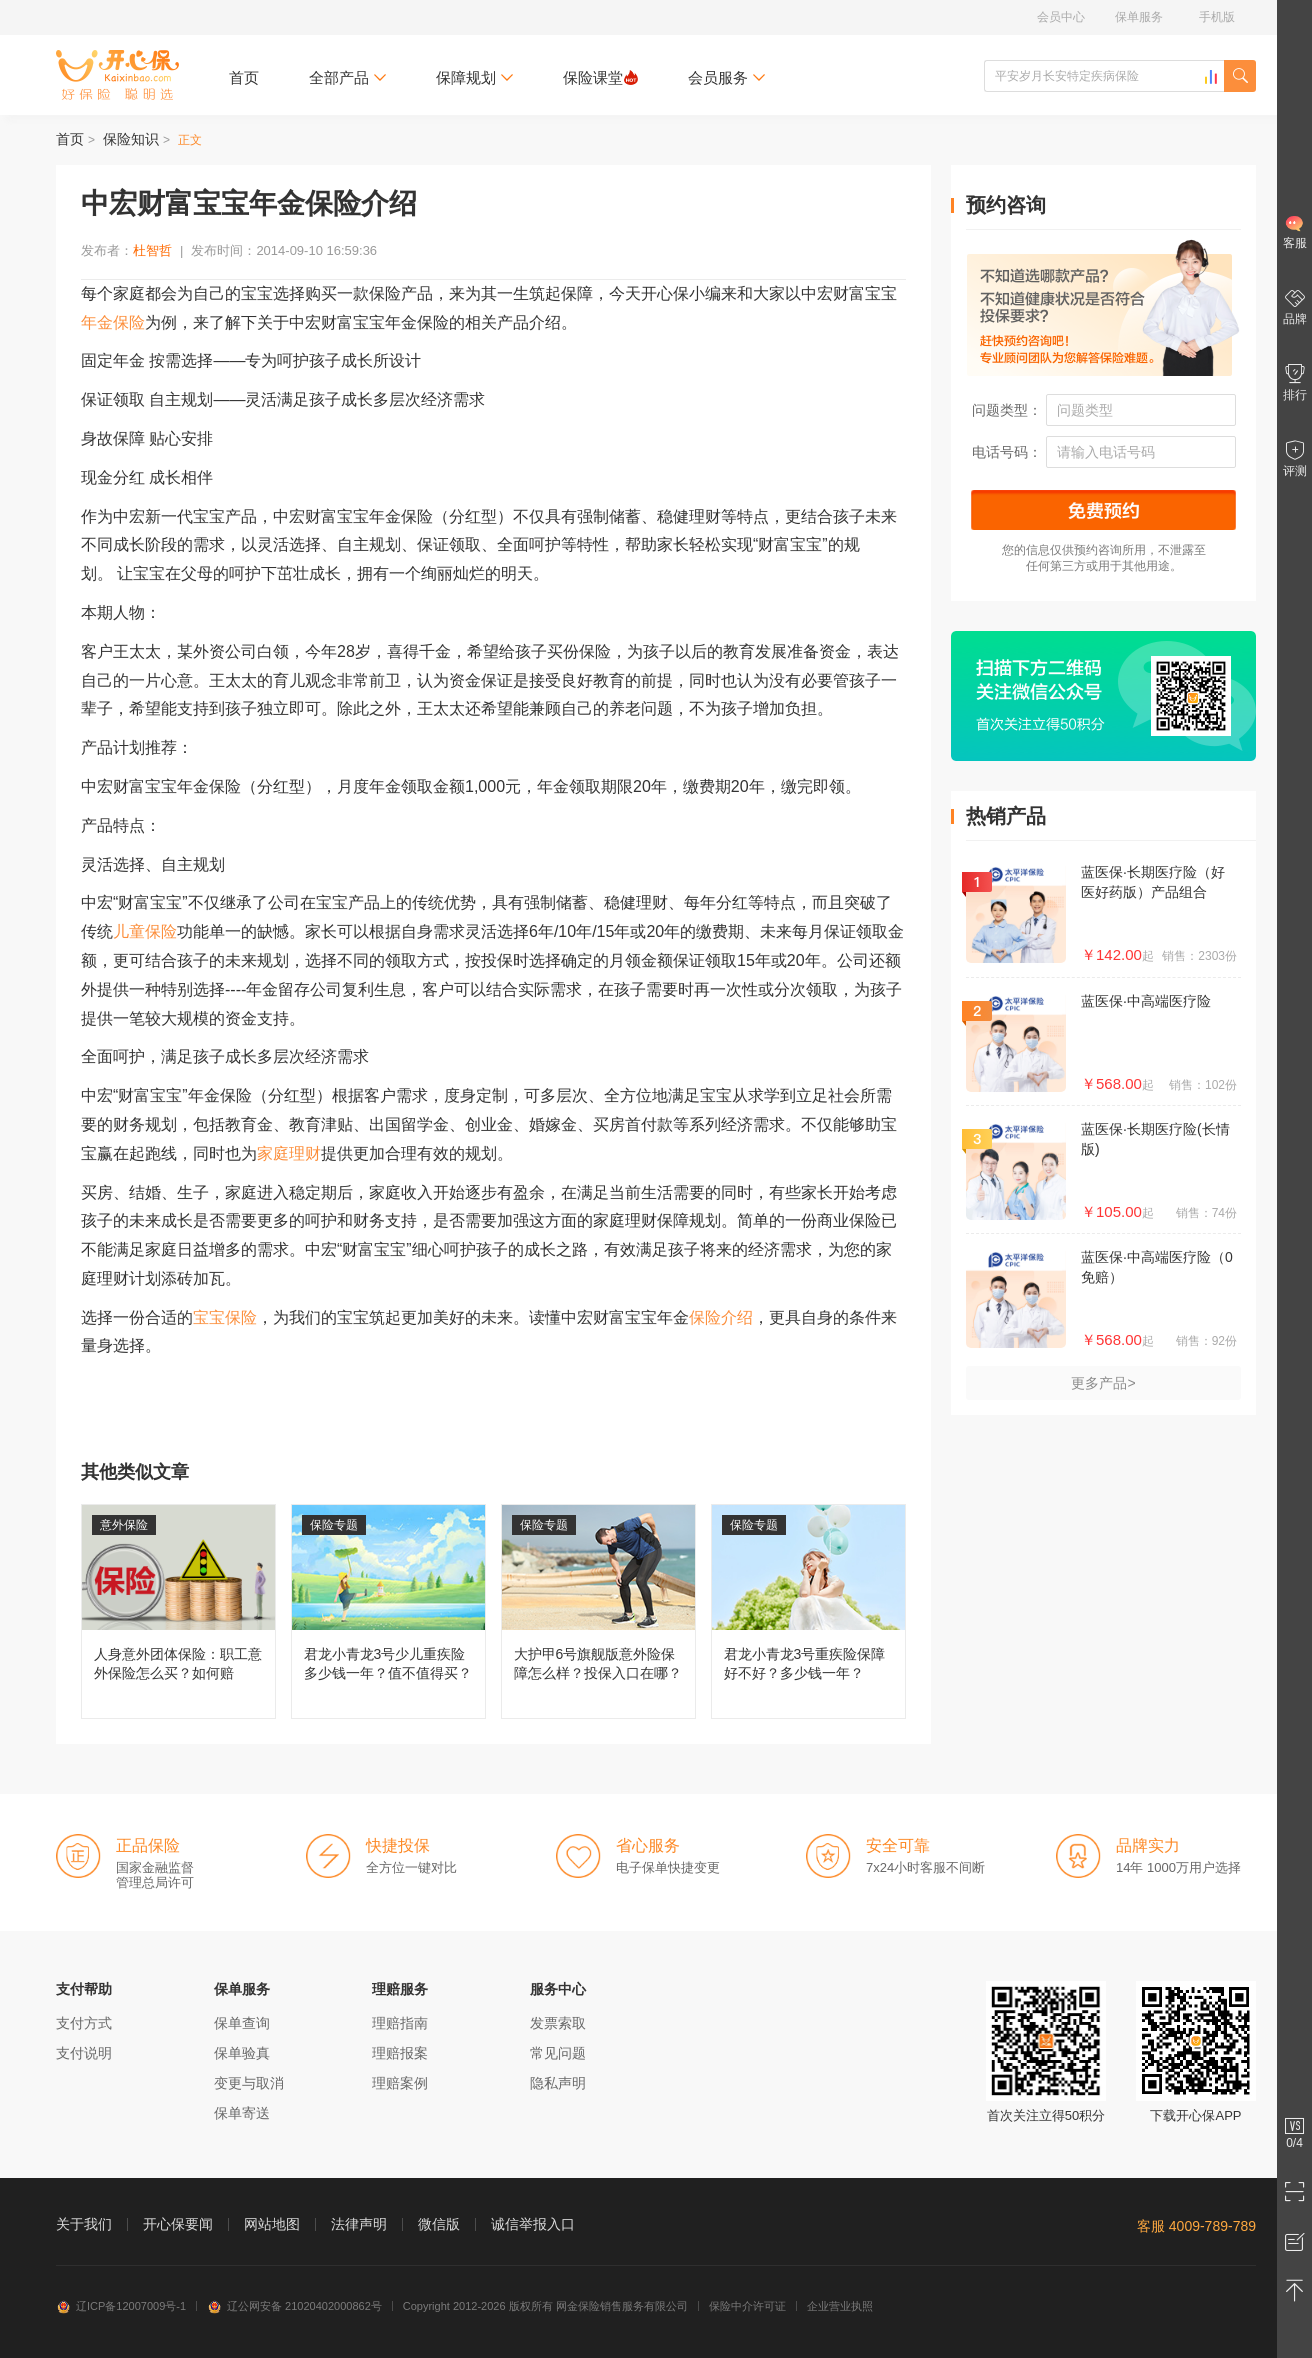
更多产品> (1103, 1383)
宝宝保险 (225, 1317)
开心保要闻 (178, 2224)
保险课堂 (600, 77)
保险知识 (131, 139)
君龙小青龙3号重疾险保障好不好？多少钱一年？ (808, 1611)
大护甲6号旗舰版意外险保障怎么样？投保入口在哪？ (598, 1611)
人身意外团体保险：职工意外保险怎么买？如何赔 (178, 1611)
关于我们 (84, 2224)
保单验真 (242, 2053)
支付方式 (84, 2023)
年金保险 (113, 322)
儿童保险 (145, 931)
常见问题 (558, 2053)
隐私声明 (558, 2083)
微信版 (439, 2224)
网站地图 (272, 2224)
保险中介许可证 (747, 2306)
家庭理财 (289, 1153)
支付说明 (84, 2053)
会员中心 (1061, 17)
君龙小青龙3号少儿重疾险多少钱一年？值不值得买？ (388, 1611)
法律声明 (359, 2224)
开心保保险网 (117, 75)
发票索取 (558, 2023)
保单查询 (242, 2023)
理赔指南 (400, 2023)
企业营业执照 (840, 2306)
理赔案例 (400, 2083)
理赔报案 (400, 2053)
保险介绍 (721, 1317)
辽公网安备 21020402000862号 (294, 2306)
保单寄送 (242, 2113)
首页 (244, 77)
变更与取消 (249, 2083)
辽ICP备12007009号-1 (121, 2306)
